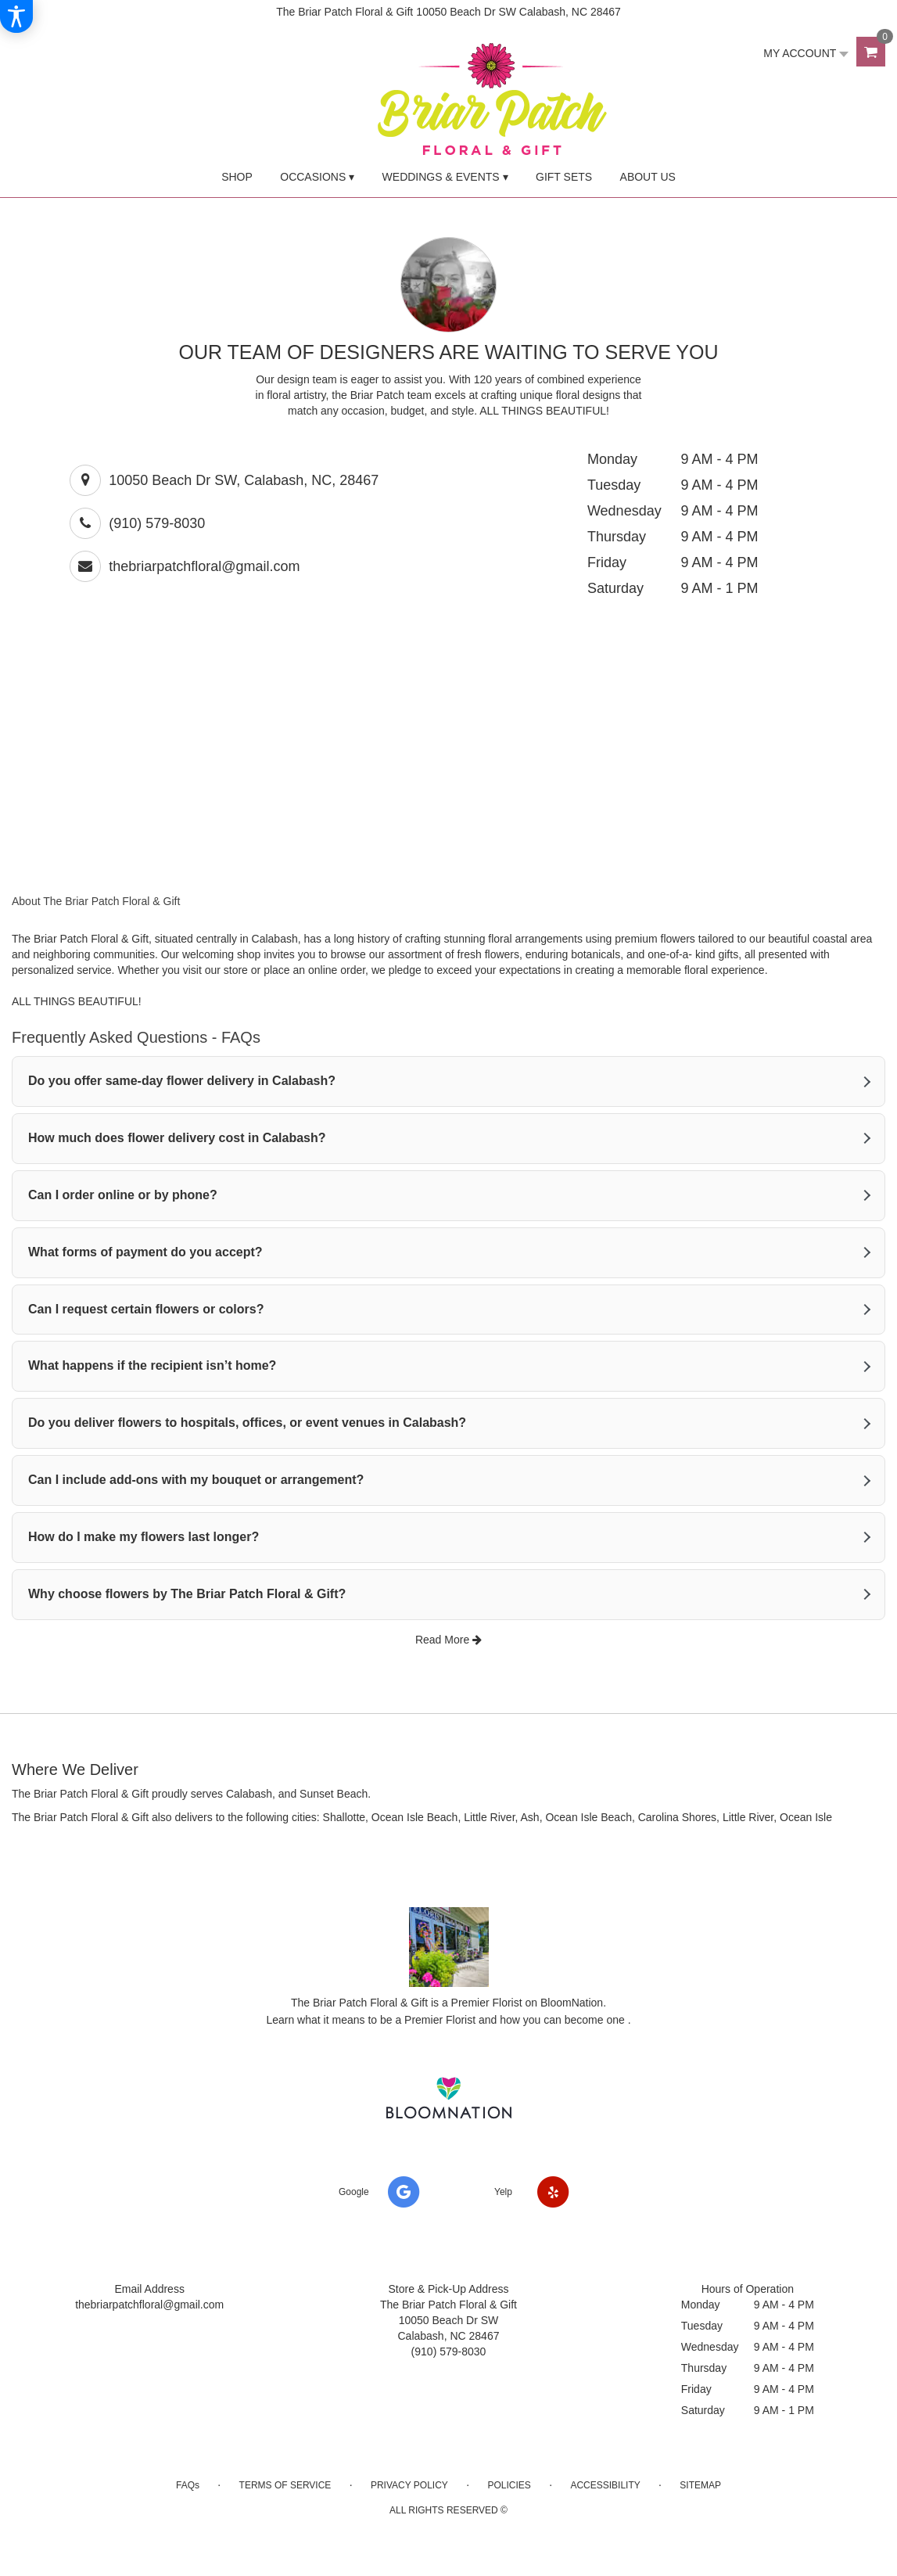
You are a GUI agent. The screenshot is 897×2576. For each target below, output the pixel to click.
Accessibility (605, 2485)
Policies (508, 2485)
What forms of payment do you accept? (145, 1252)
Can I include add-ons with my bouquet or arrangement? (196, 1479)
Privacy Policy (409, 2485)
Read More (448, 1639)
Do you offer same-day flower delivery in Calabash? (181, 1080)
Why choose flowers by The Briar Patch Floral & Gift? (187, 1594)
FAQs (187, 2485)
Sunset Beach (334, 1793)
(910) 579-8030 (157, 523)
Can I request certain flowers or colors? (146, 1309)
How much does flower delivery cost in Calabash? (177, 1137)
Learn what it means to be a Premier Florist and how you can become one (446, 2020)
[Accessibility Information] (16, 16)
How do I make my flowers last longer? (143, 1536)
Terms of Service (285, 2485)
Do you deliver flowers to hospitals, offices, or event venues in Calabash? (247, 1422)
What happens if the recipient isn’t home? (152, 1365)
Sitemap (700, 2485)
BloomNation (571, 2002)
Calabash (249, 1793)
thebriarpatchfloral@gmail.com (204, 566)
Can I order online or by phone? (122, 1195)
